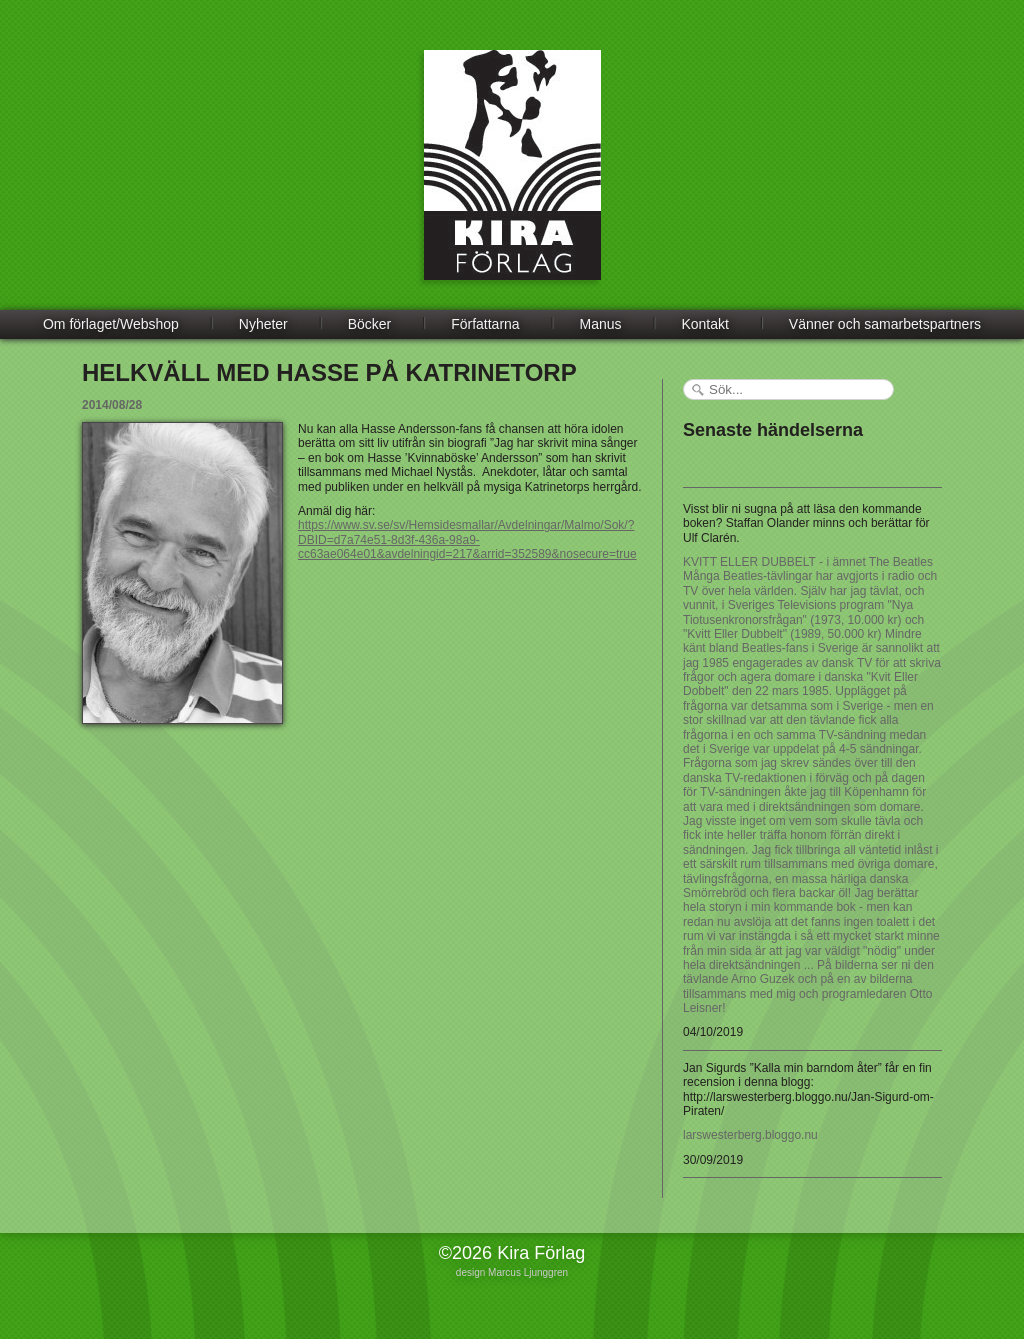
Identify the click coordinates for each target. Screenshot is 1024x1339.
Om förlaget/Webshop (111, 324)
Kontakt (704, 324)
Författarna (485, 324)
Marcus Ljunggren (528, 1272)
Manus (601, 324)
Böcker (370, 324)
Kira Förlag (512, 180)
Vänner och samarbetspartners (885, 324)
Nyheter (263, 324)
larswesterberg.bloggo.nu (750, 1135)
